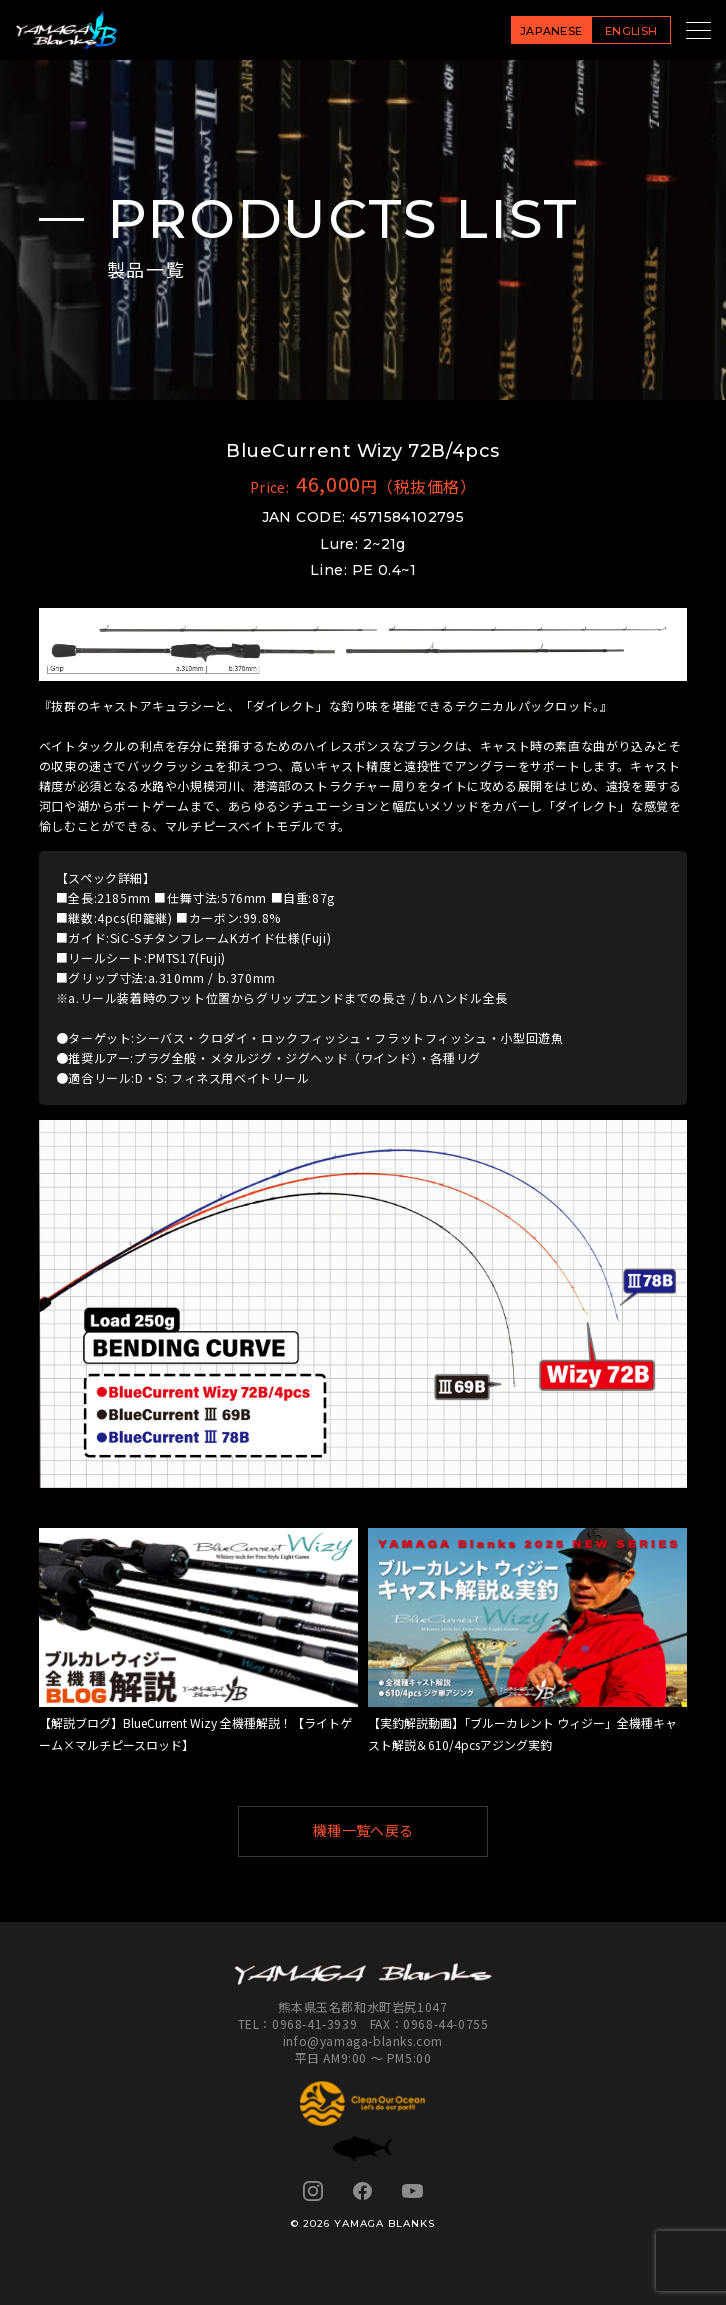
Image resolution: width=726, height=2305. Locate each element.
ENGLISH (631, 31)
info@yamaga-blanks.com (363, 2040)
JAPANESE (551, 31)
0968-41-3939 (314, 2023)
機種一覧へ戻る (391, 1831)
